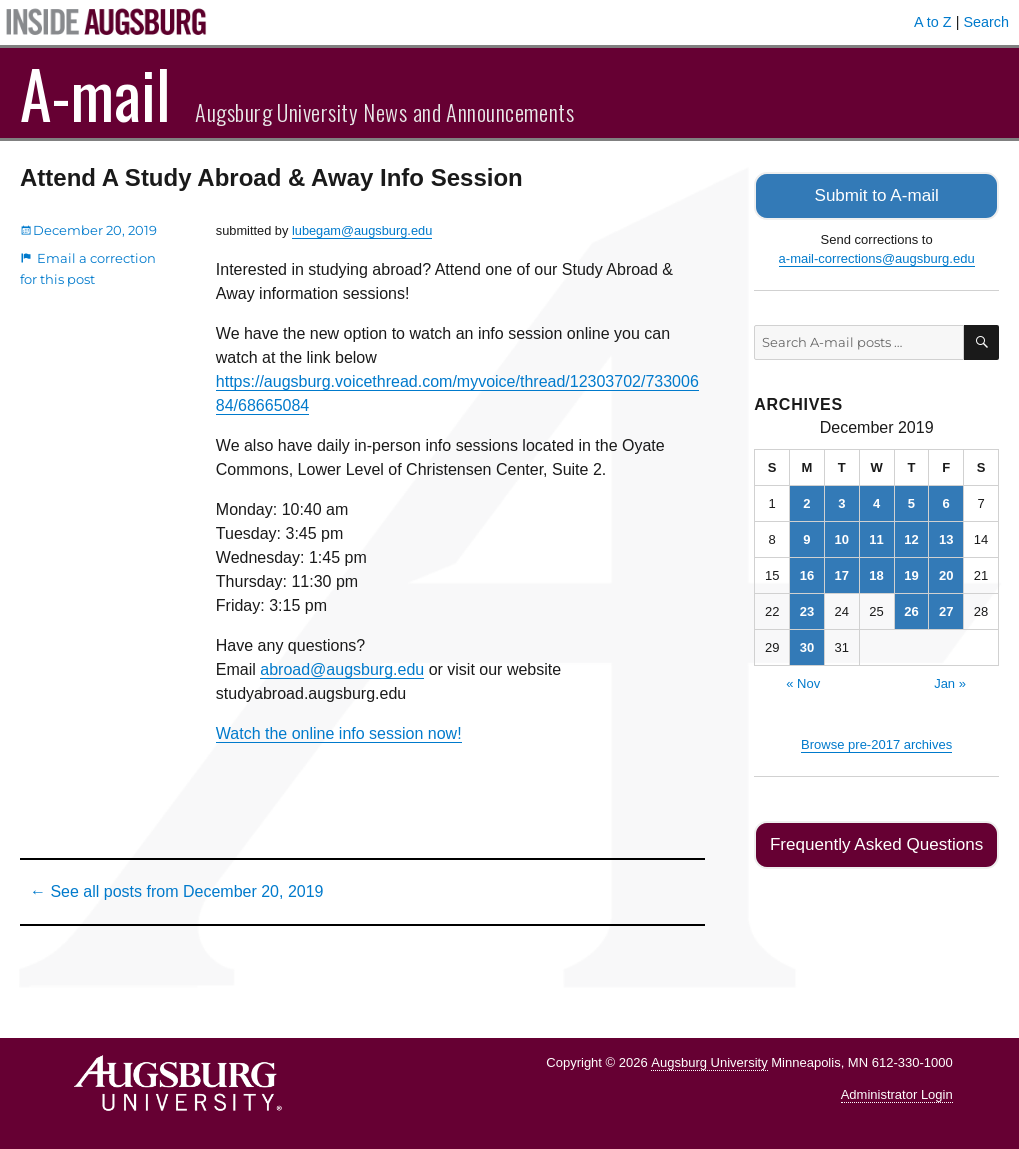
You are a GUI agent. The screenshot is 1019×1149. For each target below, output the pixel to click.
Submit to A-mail (877, 194)
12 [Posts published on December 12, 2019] (911, 537)
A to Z (933, 22)
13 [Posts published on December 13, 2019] (946, 537)
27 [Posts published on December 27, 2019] (946, 609)
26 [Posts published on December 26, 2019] (911, 609)
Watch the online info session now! (339, 733)
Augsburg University (709, 1062)
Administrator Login (897, 1094)
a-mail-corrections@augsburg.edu (877, 256)
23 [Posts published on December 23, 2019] (807, 609)
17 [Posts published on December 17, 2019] (842, 573)
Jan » (950, 681)
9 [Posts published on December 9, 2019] (806, 537)
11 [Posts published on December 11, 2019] (876, 537)
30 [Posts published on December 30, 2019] (807, 645)
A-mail (95, 93)
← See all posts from (176, 891)
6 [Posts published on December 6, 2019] (946, 501)
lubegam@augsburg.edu (362, 230)
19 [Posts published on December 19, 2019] (911, 573)
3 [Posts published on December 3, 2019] (841, 501)
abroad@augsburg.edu (342, 669)
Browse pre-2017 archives (876, 742)
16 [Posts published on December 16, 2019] (807, 573)
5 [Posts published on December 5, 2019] (911, 501)
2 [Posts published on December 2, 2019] (806, 501)
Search (986, 22)
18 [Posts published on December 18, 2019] (876, 573)
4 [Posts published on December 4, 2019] (876, 501)
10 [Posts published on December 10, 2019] (842, 537)
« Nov (803, 681)
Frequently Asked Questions (876, 841)
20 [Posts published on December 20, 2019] (946, 573)
